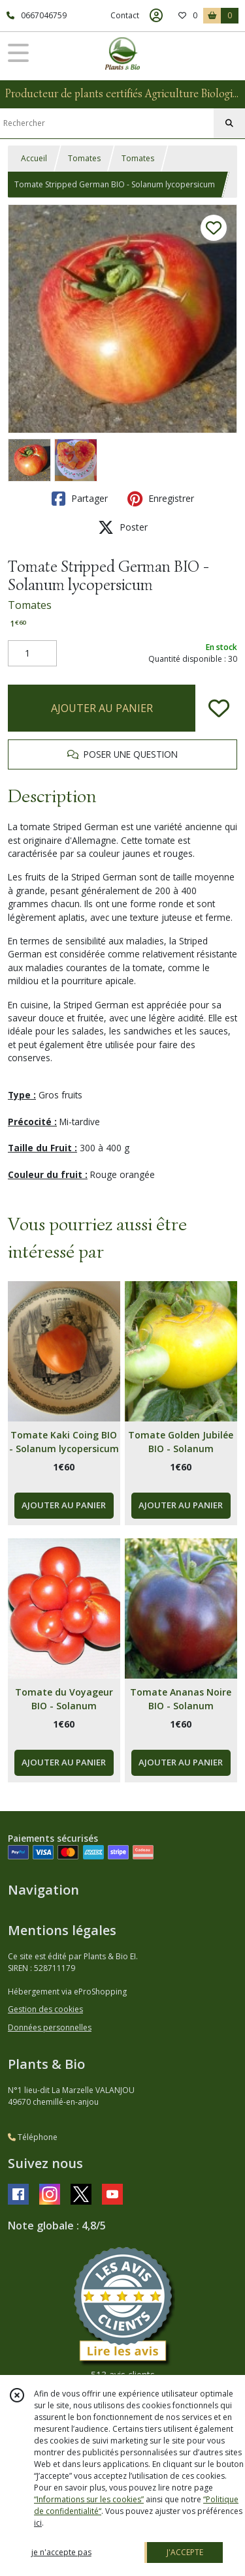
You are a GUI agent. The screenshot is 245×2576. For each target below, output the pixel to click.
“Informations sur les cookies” (89, 2499)
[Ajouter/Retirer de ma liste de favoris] (219, 708)
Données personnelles (49, 2027)
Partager (80, 498)
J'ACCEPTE (185, 2552)
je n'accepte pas (61, 2552)
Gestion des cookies (45, 2009)
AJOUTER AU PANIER (102, 708)
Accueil (34, 158)
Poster (123, 527)
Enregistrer (160, 498)
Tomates (84, 158)
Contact (124, 15)
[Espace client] (156, 15)
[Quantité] (32, 653)
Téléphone (32, 2137)
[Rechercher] (229, 123)
